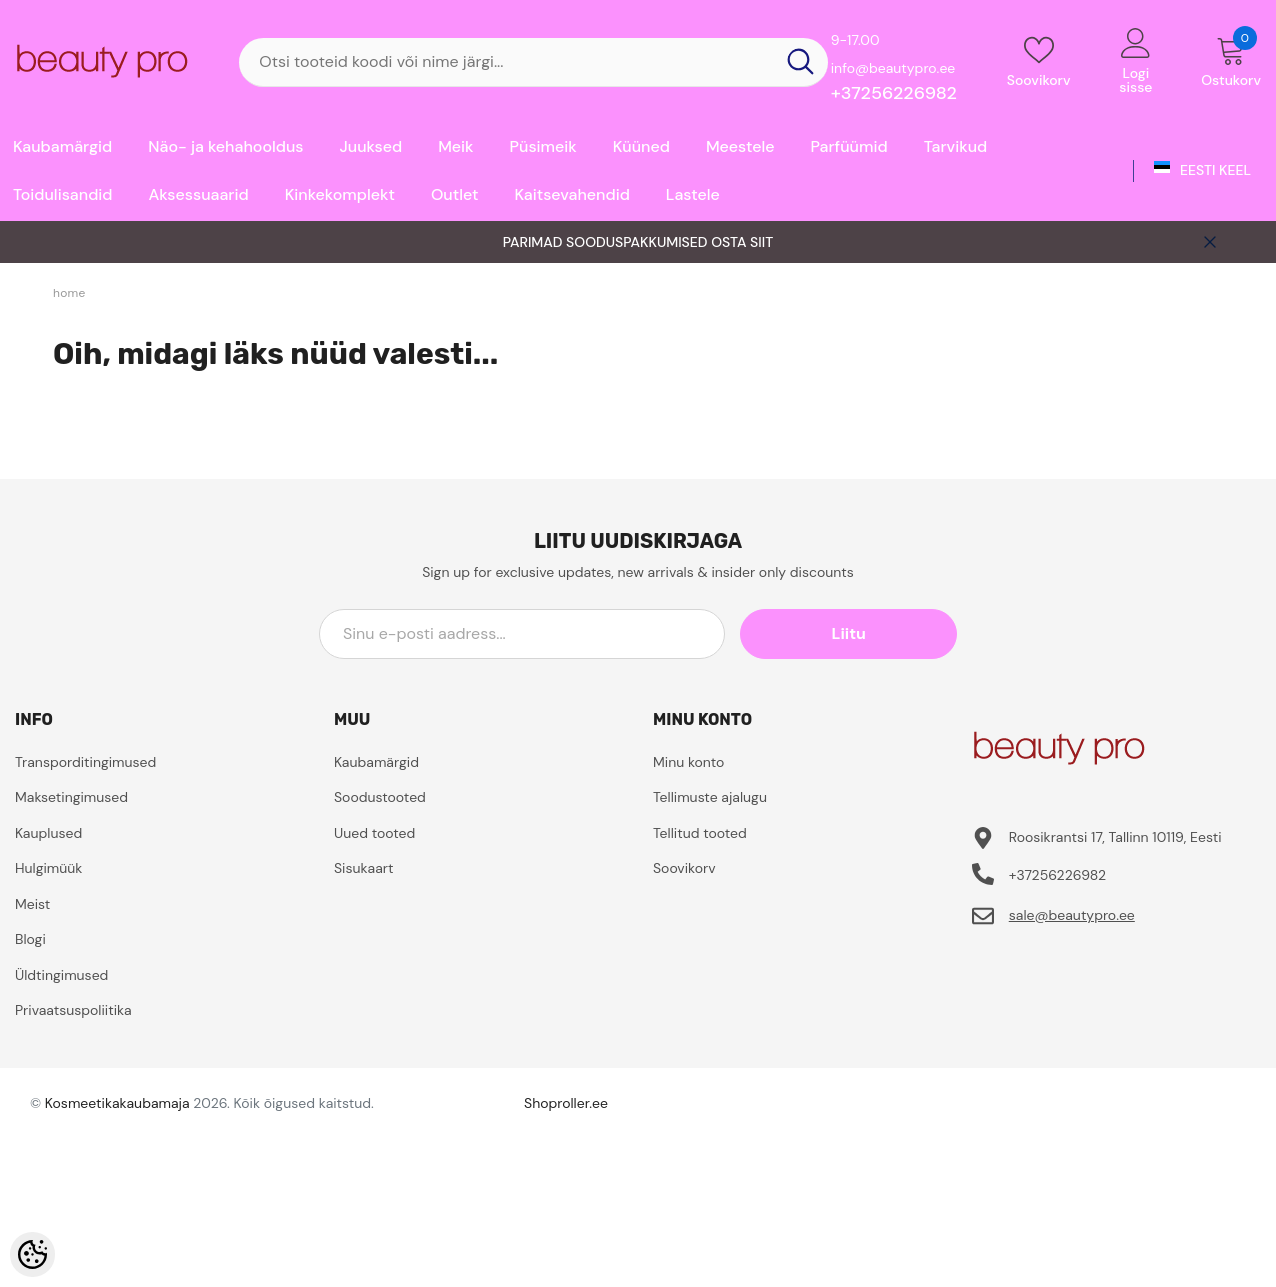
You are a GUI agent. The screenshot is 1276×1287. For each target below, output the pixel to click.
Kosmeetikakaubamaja (117, 1103)
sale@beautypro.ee (1072, 915)
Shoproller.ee (566, 1103)
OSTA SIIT (742, 242)
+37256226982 (894, 93)
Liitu (867, 633)
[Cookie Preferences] (32, 1254)
